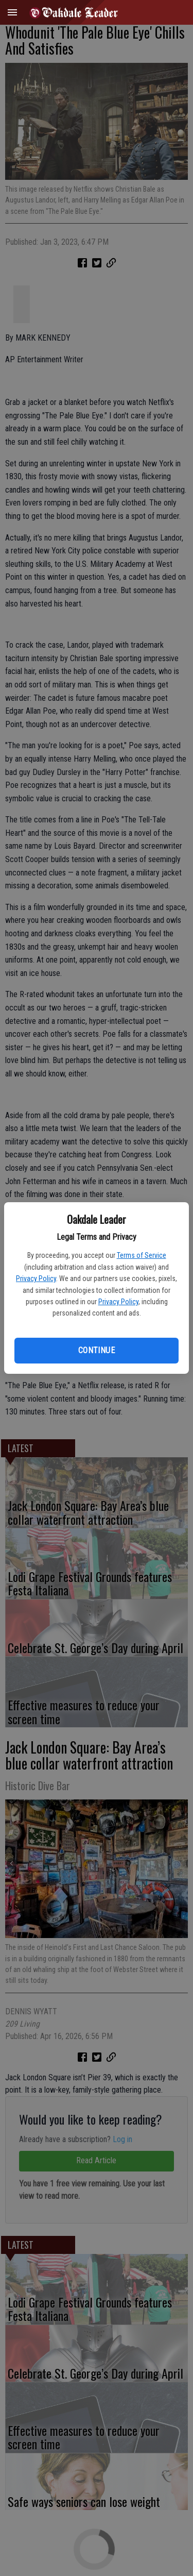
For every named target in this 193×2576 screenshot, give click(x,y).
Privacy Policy (36, 1278)
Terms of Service (141, 1255)
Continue (96, 1350)
